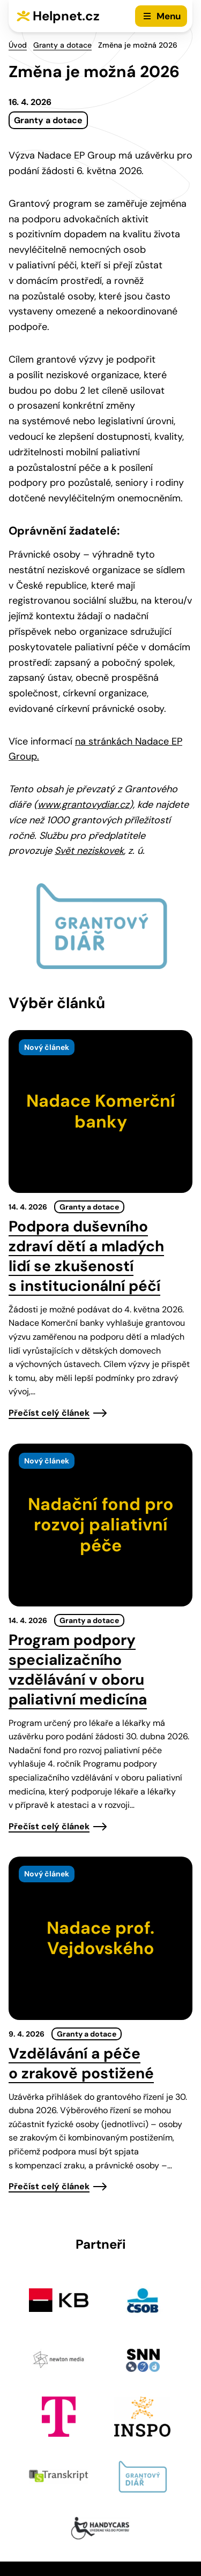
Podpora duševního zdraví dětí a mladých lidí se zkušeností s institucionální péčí (86, 1256)
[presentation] (100, 1111)
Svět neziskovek (89, 850)
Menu (169, 16)
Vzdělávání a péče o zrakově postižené (81, 2063)
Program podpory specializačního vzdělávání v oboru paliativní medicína (78, 1669)
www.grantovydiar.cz (83, 804)
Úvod (18, 45)
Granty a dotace (62, 45)
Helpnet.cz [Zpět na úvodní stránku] (66, 15)
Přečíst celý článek (49, 1412)
